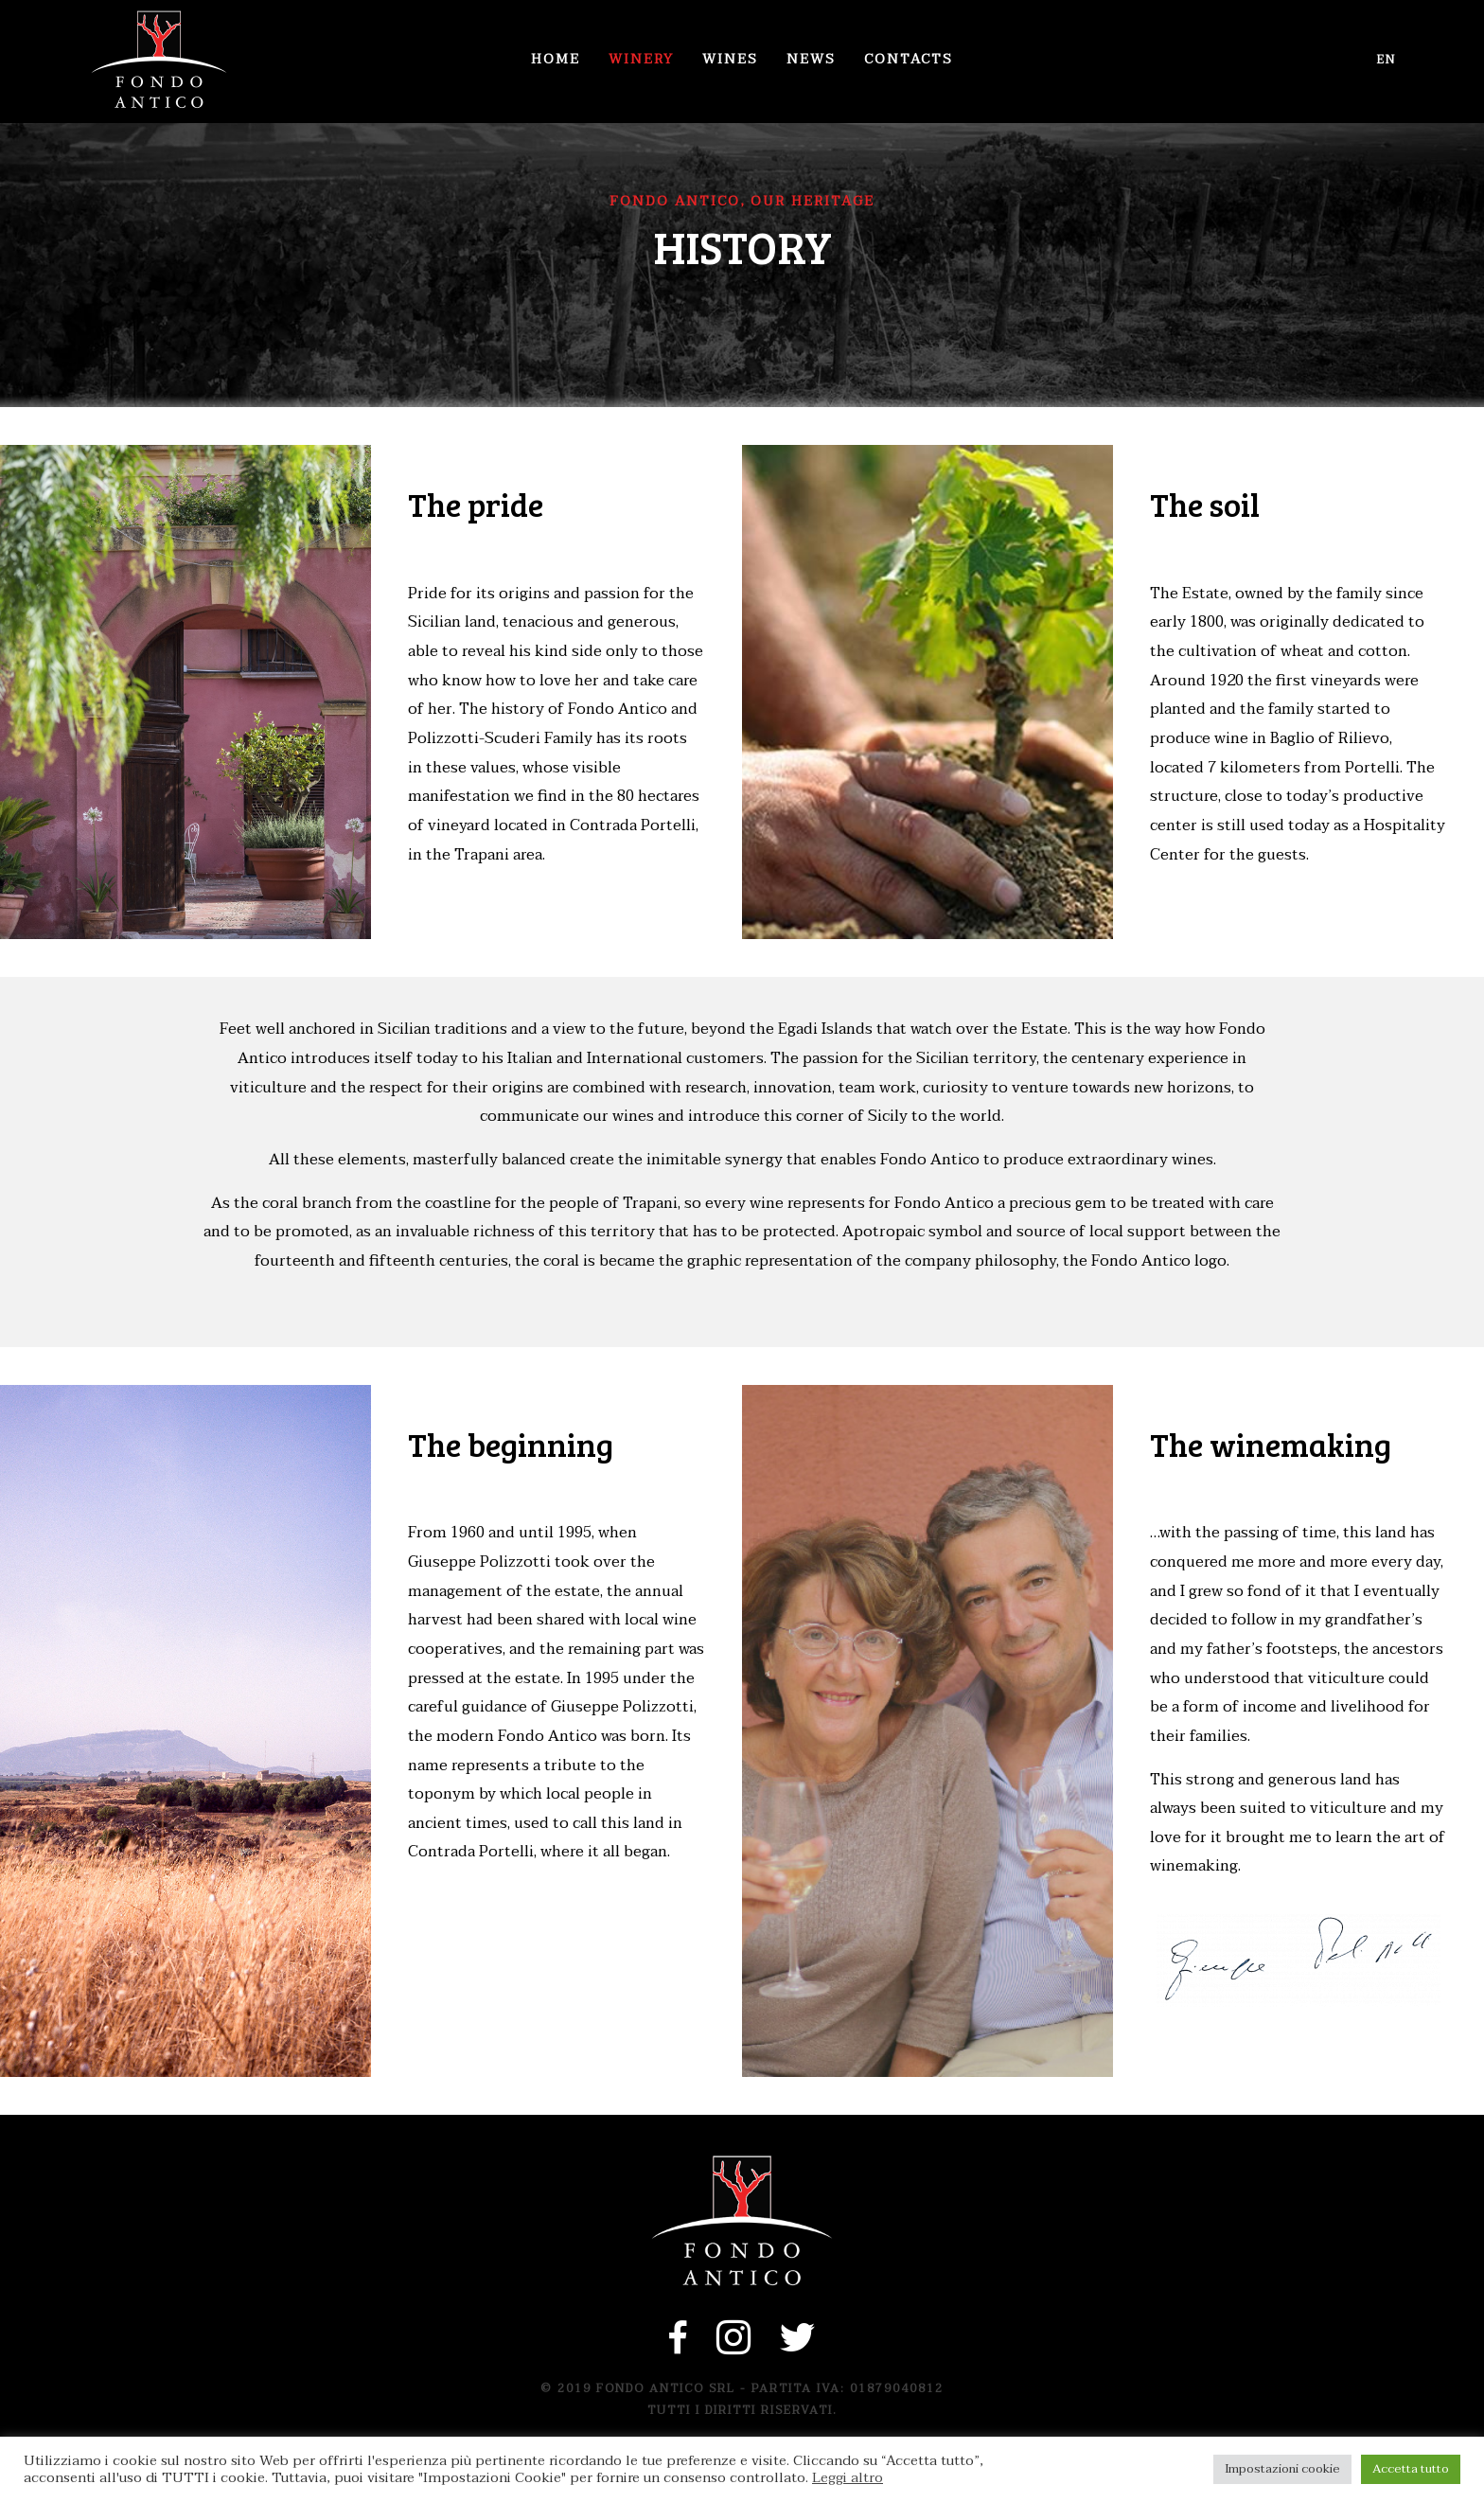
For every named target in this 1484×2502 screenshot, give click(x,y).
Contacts (908, 59)
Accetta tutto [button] (1410, 2468)
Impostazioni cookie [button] (1282, 2468)
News (811, 59)
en (1386, 59)
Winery (641, 59)
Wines (730, 59)
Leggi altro (847, 2478)
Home (555, 59)
